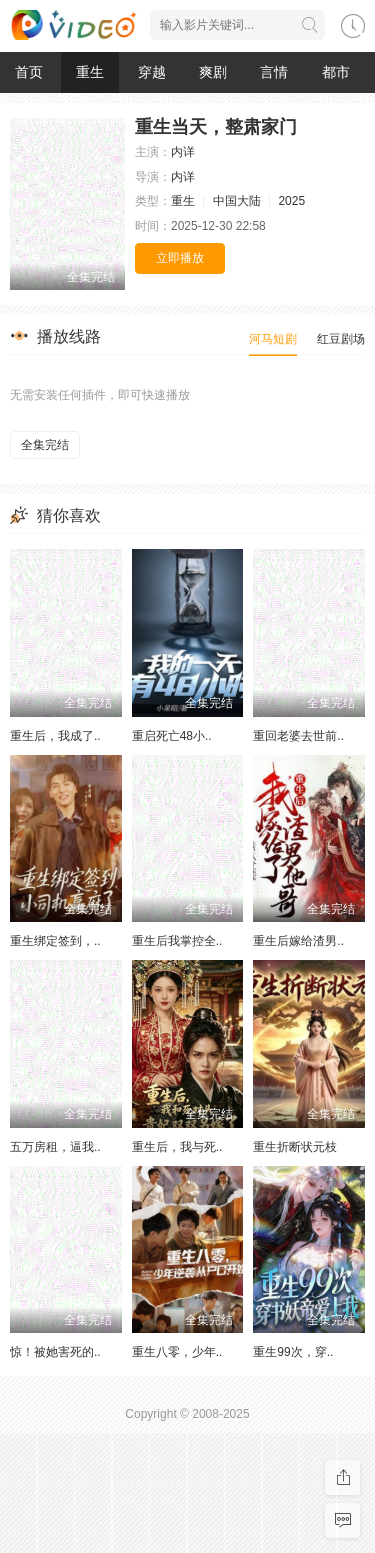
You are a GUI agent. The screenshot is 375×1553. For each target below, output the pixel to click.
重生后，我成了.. (55, 736)
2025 (291, 201)
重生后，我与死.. (177, 1147)
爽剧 (213, 72)
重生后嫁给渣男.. (298, 941)
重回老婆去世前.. (298, 736)
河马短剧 (273, 339)
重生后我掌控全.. (177, 941)
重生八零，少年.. (177, 1352)
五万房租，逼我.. (55, 1147)
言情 (274, 72)
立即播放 (180, 258)
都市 (336, 72)
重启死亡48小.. (172, 736)
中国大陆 (237, 201)
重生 (90, 72)
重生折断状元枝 (295, 1147)
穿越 (152, 72)
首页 (29, 72)
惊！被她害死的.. (55, 1352)
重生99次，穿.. (293, 1352)
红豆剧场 (341, 339)
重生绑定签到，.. (55, 941)
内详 (183, 152)
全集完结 (45, 445)
